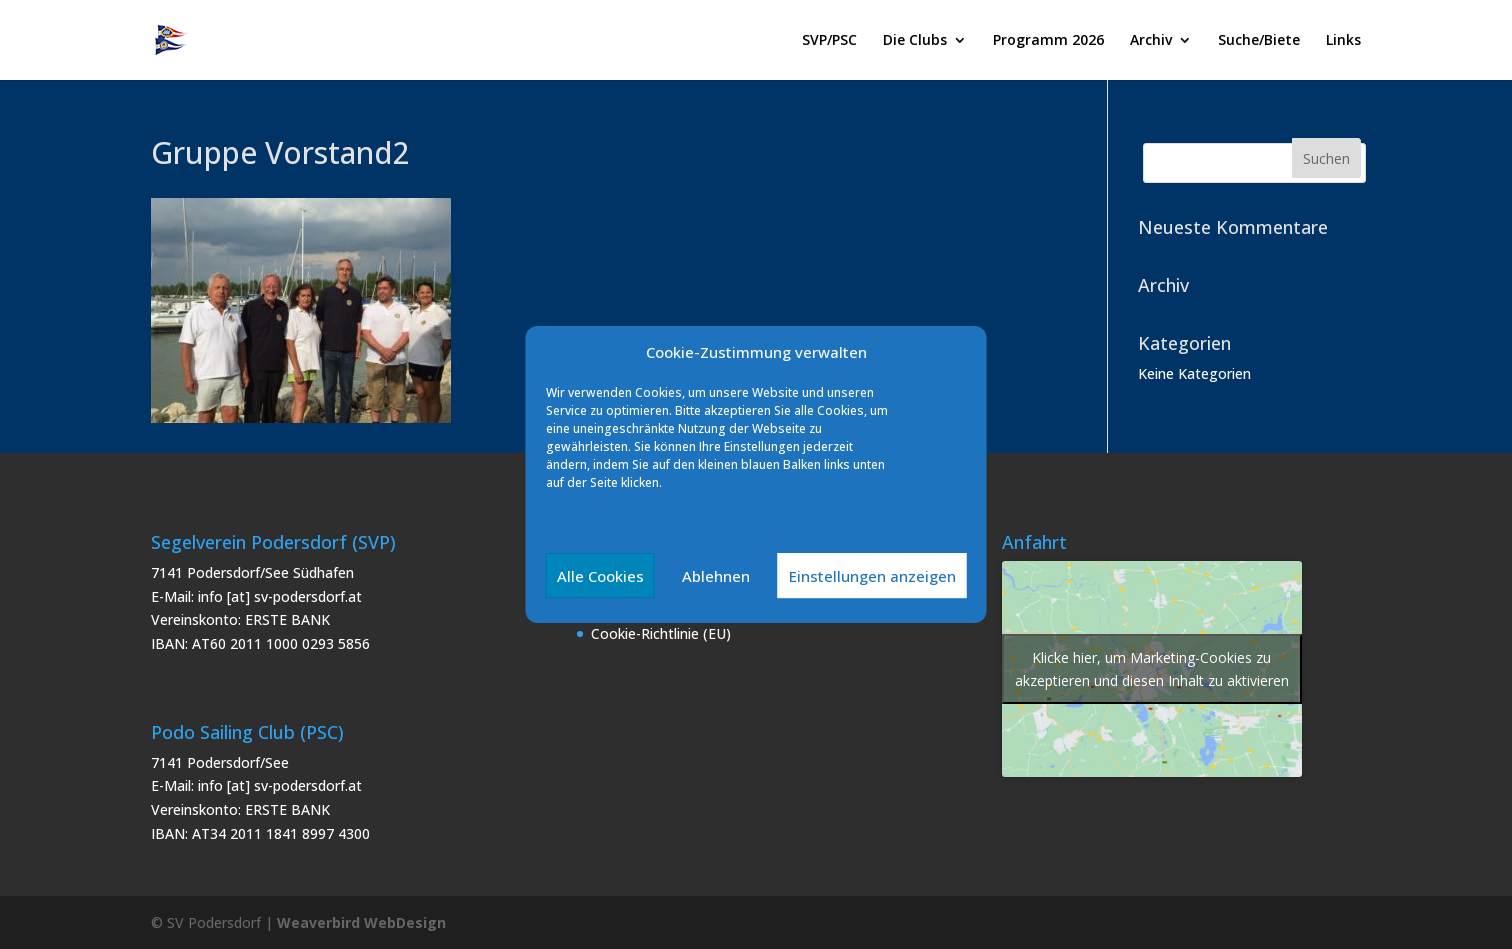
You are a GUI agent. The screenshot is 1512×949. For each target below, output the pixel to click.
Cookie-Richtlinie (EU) (661, 633)
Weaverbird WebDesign (361, 922)
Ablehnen (716, 576)
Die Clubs (915, 41)
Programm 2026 (1048, 41)
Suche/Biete (1259, 41)
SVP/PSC (829, 41)
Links (1343, 41)
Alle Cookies (600, 576)
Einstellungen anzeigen (872, 576)
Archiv (1151, 41)
